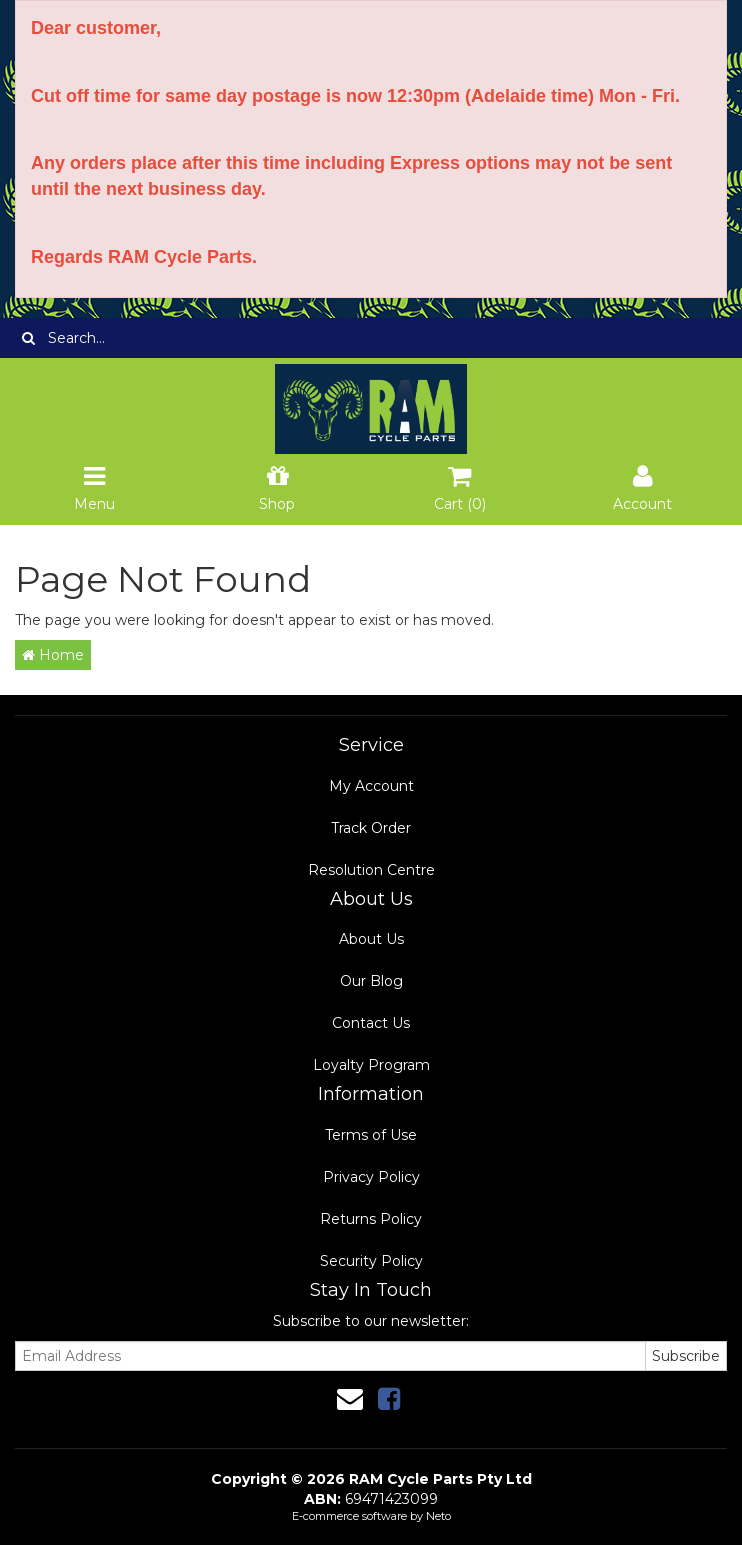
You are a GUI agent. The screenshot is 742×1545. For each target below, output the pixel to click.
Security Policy (371, 1261)
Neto (438, 1516)
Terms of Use (371, 1135)
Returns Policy (371, 1219)
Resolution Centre (371, 870)
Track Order (371, 828)
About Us (371, 939)
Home (53, 655)
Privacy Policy (371, 1177)
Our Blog (371, 981)
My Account (371, 786)
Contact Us (371, 1023)
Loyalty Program (371, 1065)
